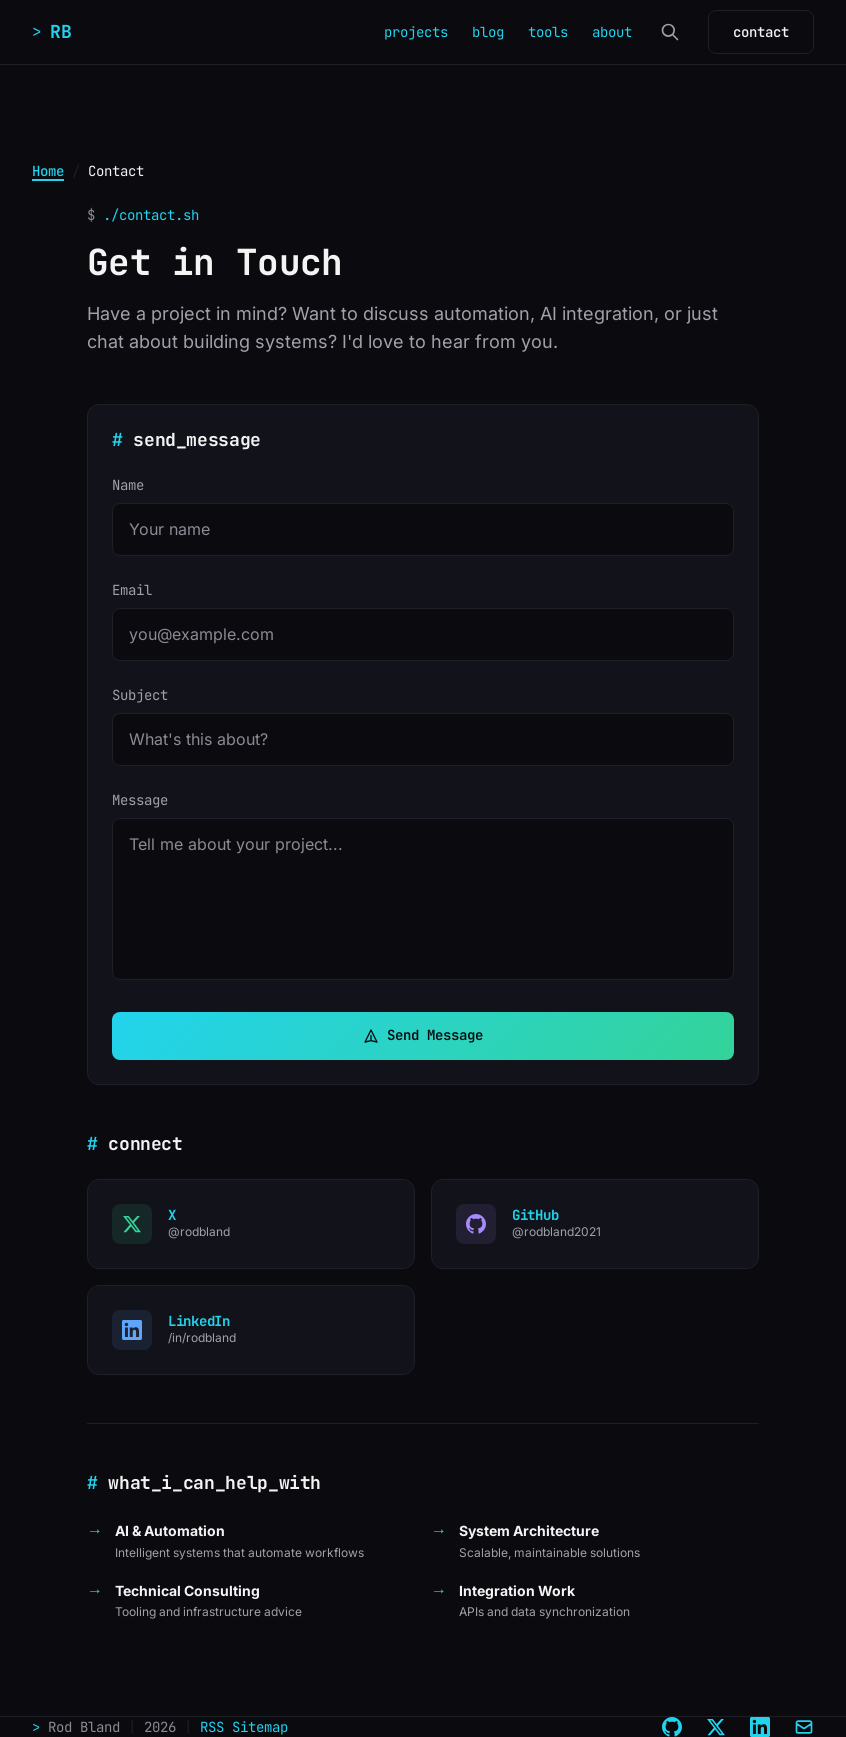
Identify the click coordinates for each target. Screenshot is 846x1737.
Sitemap (260, 1727)
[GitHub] (672, 1727)
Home (48, 171)
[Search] (670, 32)
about (612, 32)
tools (548, 32)
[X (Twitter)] (716, 1727)
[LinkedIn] (760, 1727)
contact (761, 32)
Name (128, 485)
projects (416, 32)
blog (488, 32)
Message (140, 800)
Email (132, 590)
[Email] (804, 1727)
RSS (212, 1727)
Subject (140, 695)
